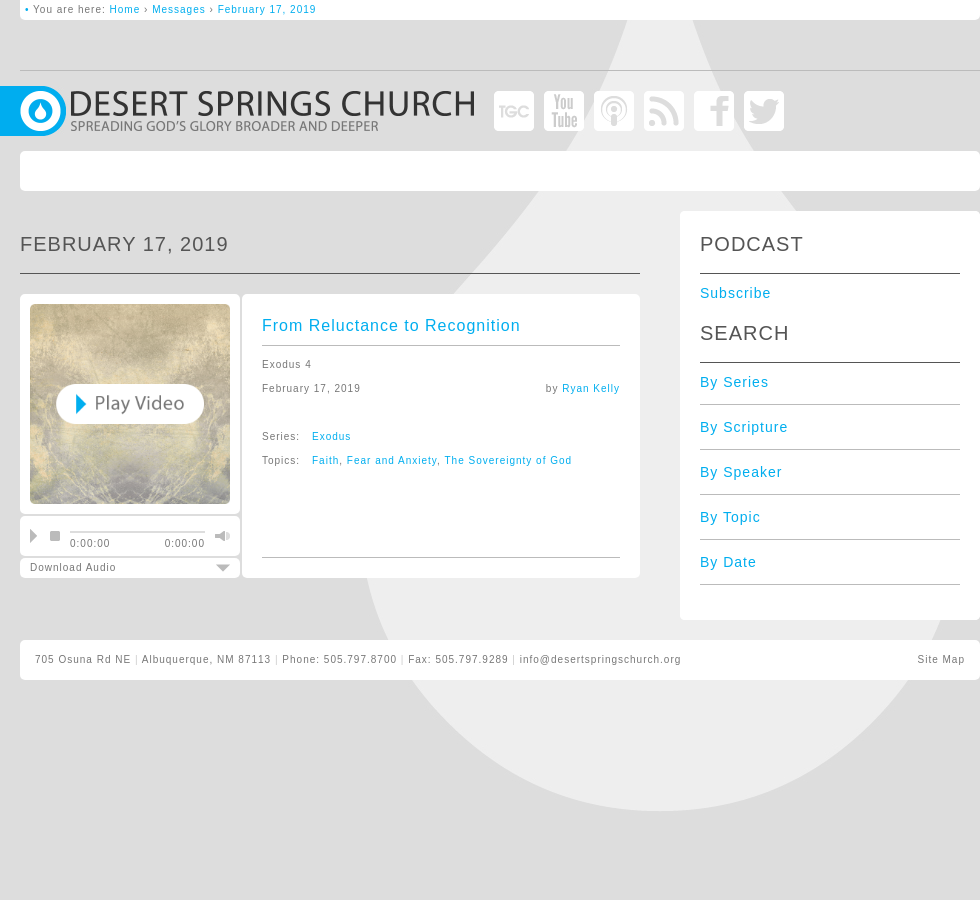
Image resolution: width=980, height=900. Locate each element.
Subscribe (735, 293)
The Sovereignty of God (509, 460)
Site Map (941, 659)
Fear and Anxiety (392, 460)
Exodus (331, 436)
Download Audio (113, 567)
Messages (179, 9)
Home (125, 9)
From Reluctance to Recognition (391, 325)
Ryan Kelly (591, 388)
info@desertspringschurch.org (601, 659)
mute (220, 536)
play (33, 536)
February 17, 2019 (267, 9)
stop (55, 536)
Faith (325, 460)
